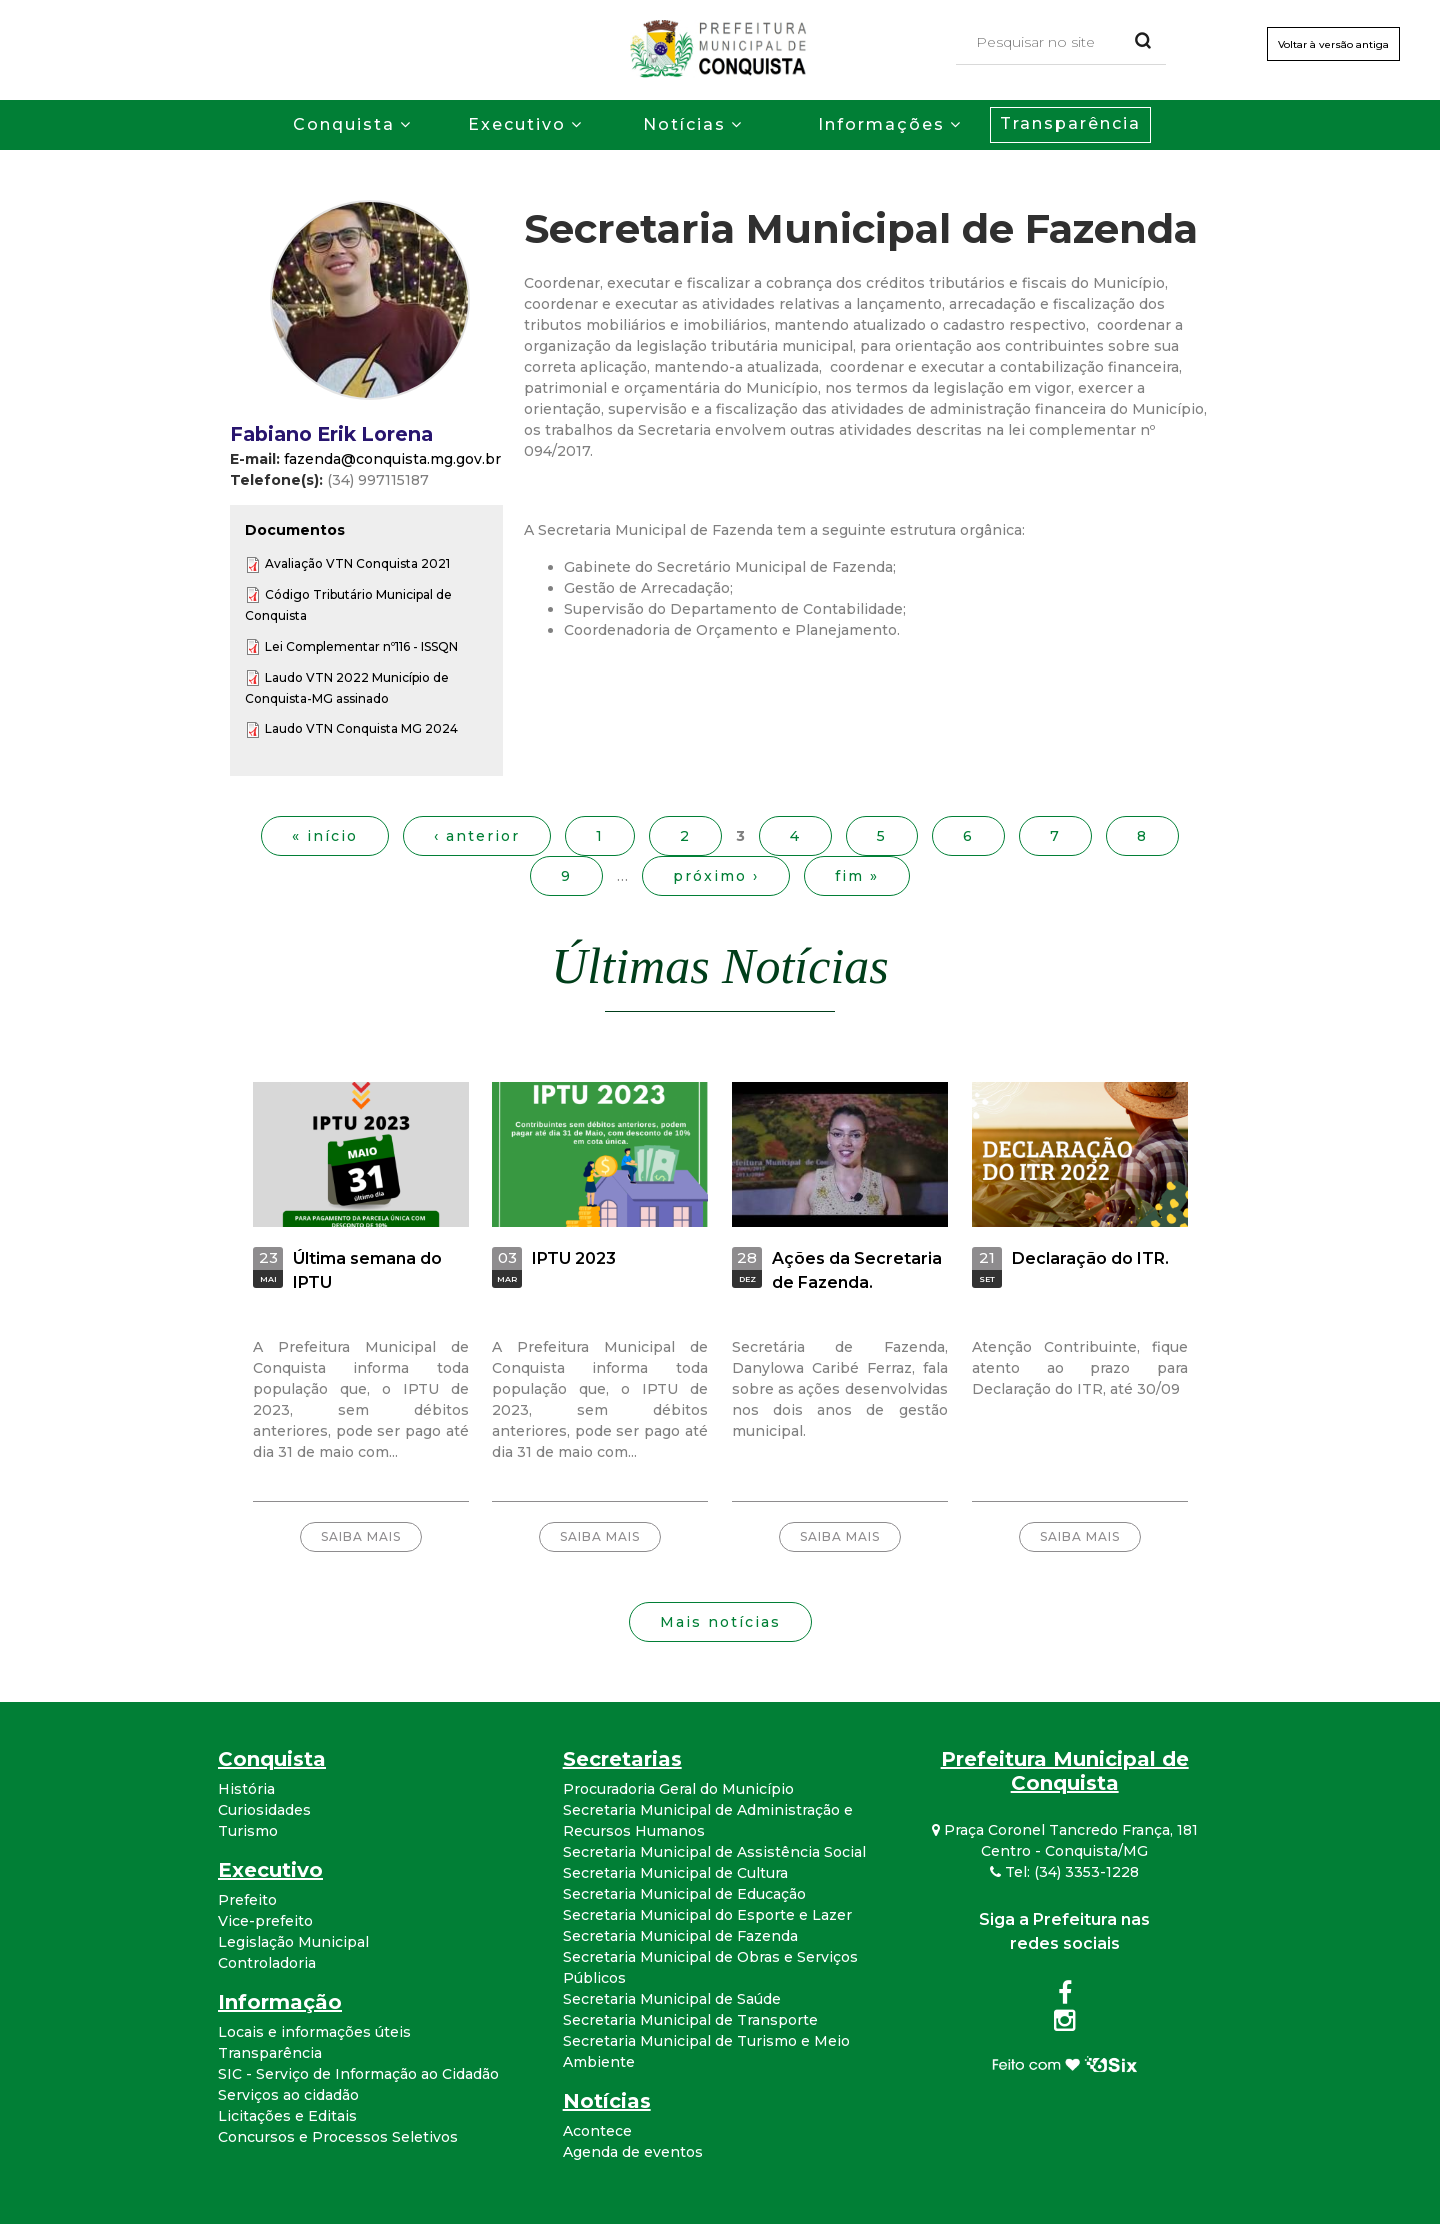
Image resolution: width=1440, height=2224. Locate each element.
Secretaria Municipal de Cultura (675, 1873)
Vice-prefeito (265, 1921)
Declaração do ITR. (1090, 1258)
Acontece (597, 2131)
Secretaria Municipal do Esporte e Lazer (707, 1915)
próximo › (716, 876)
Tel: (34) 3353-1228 (1064, 1872)
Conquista (344, 124)
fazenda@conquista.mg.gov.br (392, 459)
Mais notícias (720, 1622)
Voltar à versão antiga (1333, 44)
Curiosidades (264, 1810)
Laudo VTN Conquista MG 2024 (361, 728)
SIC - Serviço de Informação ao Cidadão (358, 2074)
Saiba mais (361, 1536)
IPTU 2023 (574, 1258)
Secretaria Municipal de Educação (684, 1894)
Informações (881, 124)
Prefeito (247, 1900)
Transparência (1070, 123)
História (246, 1789)
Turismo (248, 1831)
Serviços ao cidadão (288, 2095)
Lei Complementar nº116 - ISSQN (361, 646)
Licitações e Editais (287, 2116)
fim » (857, 876)
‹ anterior (477, 836)
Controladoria (267, 1963)
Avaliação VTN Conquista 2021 (357, 563)
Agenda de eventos (633, 2152)
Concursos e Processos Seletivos (338, 2137)
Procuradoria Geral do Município (678, 1789)
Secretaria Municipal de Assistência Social (714, 1852)
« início (325, 836)
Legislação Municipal (293, 1942)
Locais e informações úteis (314, 2032)
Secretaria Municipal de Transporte (690, 2020)
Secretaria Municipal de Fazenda (680, 1936)
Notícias (684, 124)
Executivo (517, 124)
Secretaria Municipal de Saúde (672, 1999)
